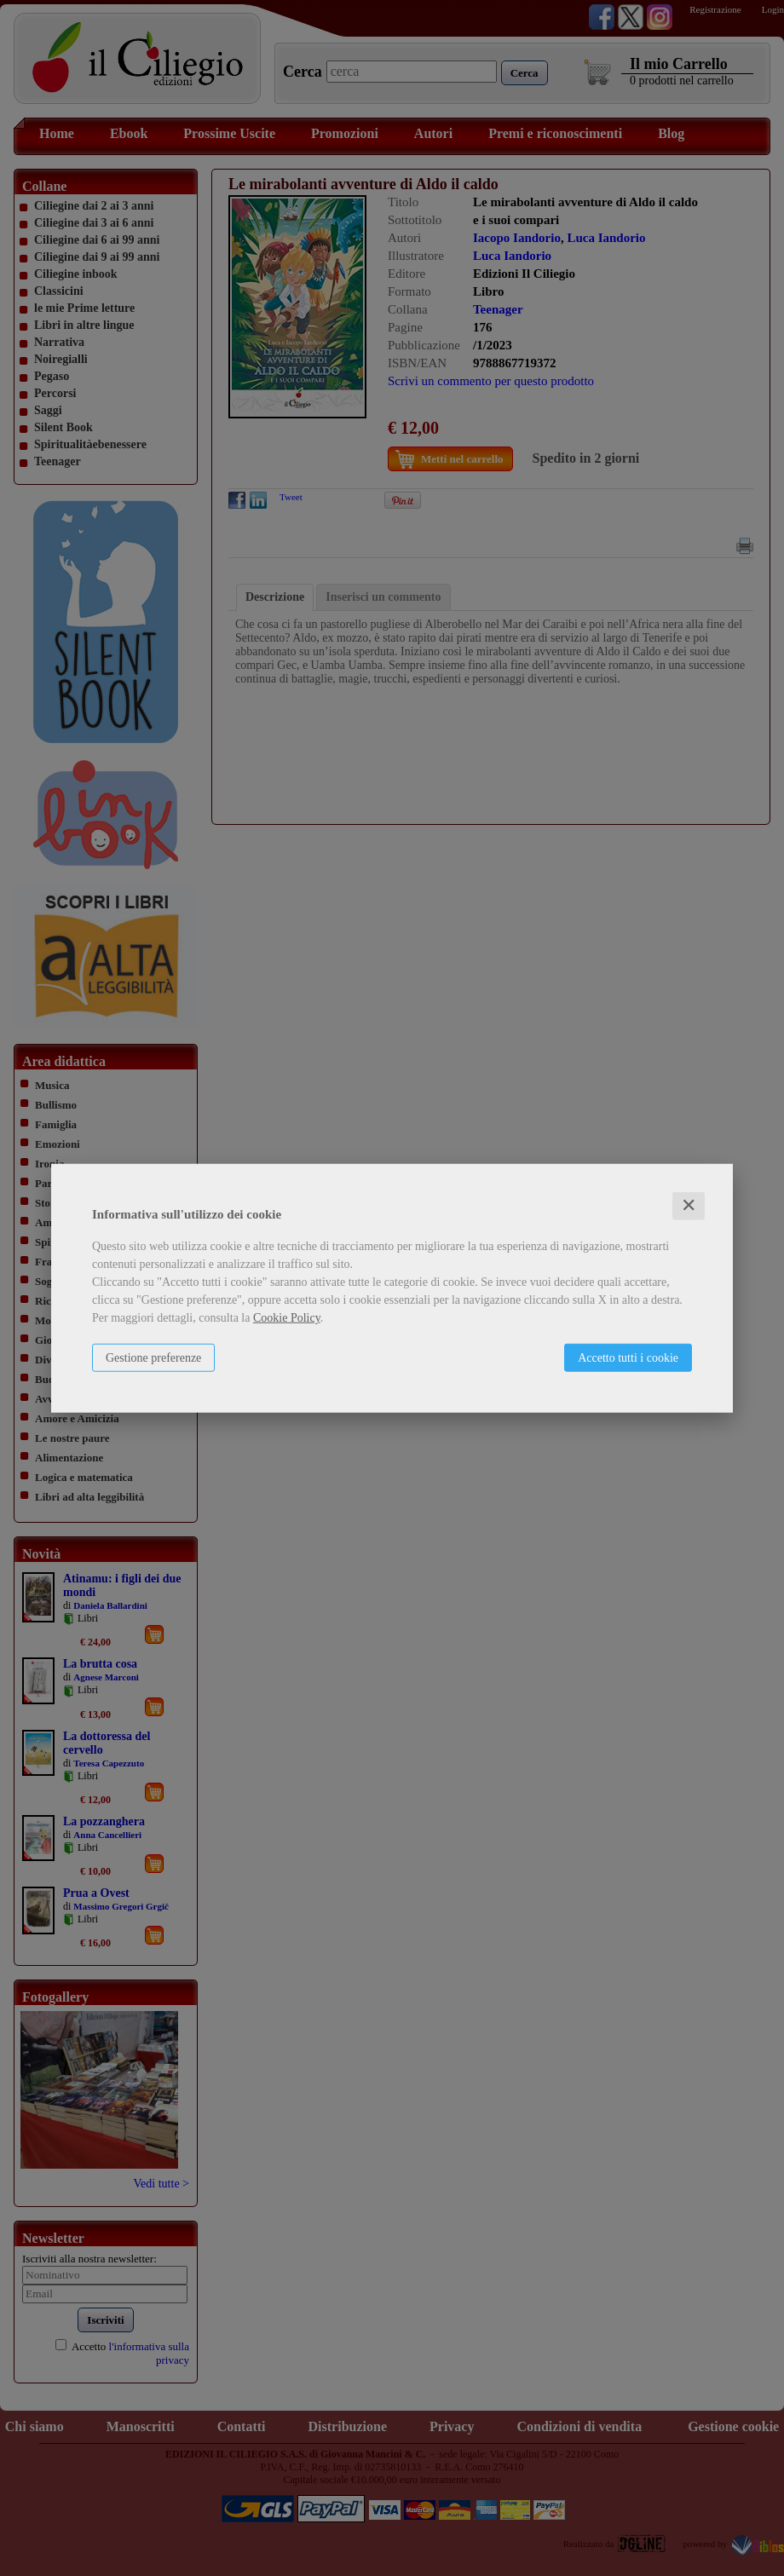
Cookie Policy (286, 1317)
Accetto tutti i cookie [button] (628, 1357)
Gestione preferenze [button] (153, 1357)
